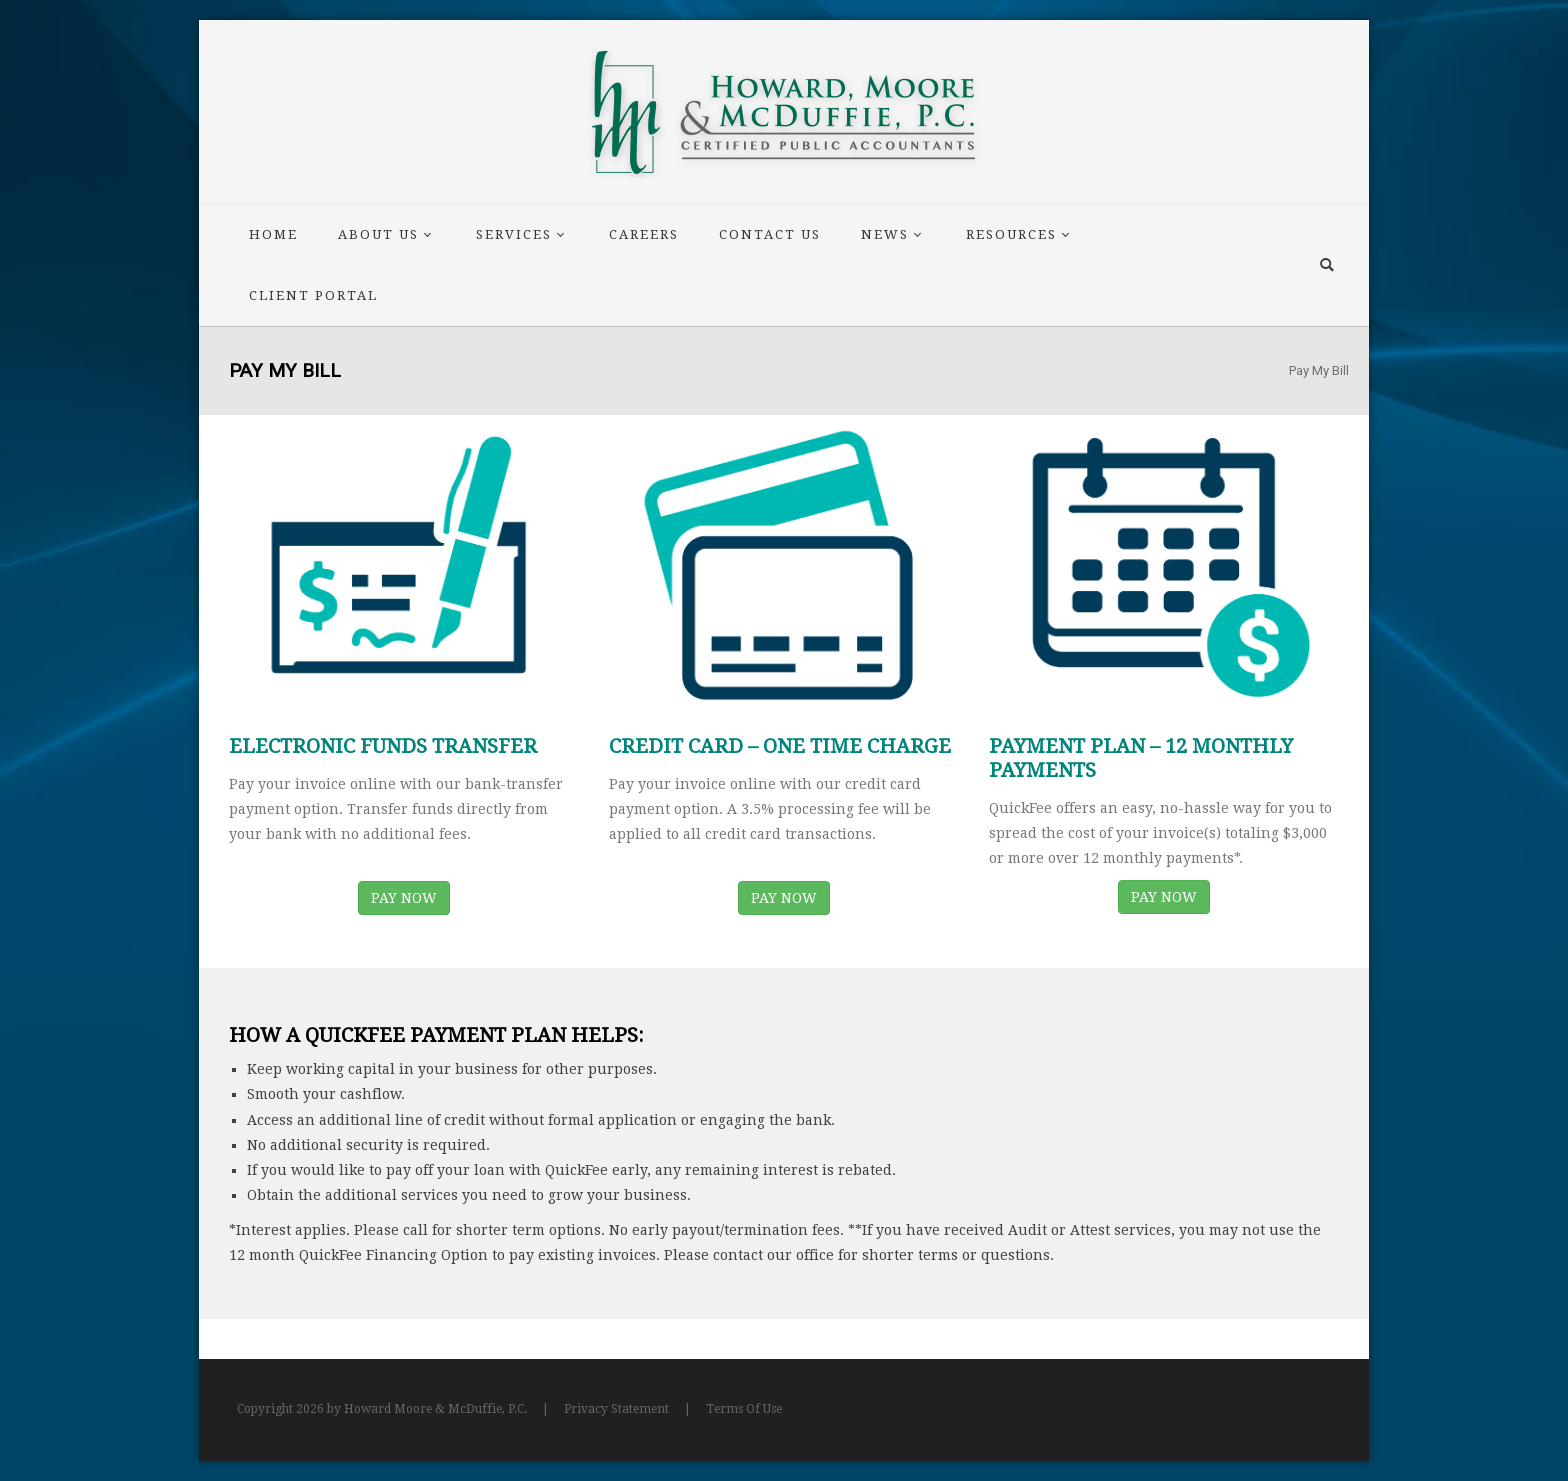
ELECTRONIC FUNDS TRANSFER (383, 746)
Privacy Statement (616, 1409)
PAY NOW (404, 898)
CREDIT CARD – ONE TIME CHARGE (780, 746)
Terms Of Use (744, 1409)
